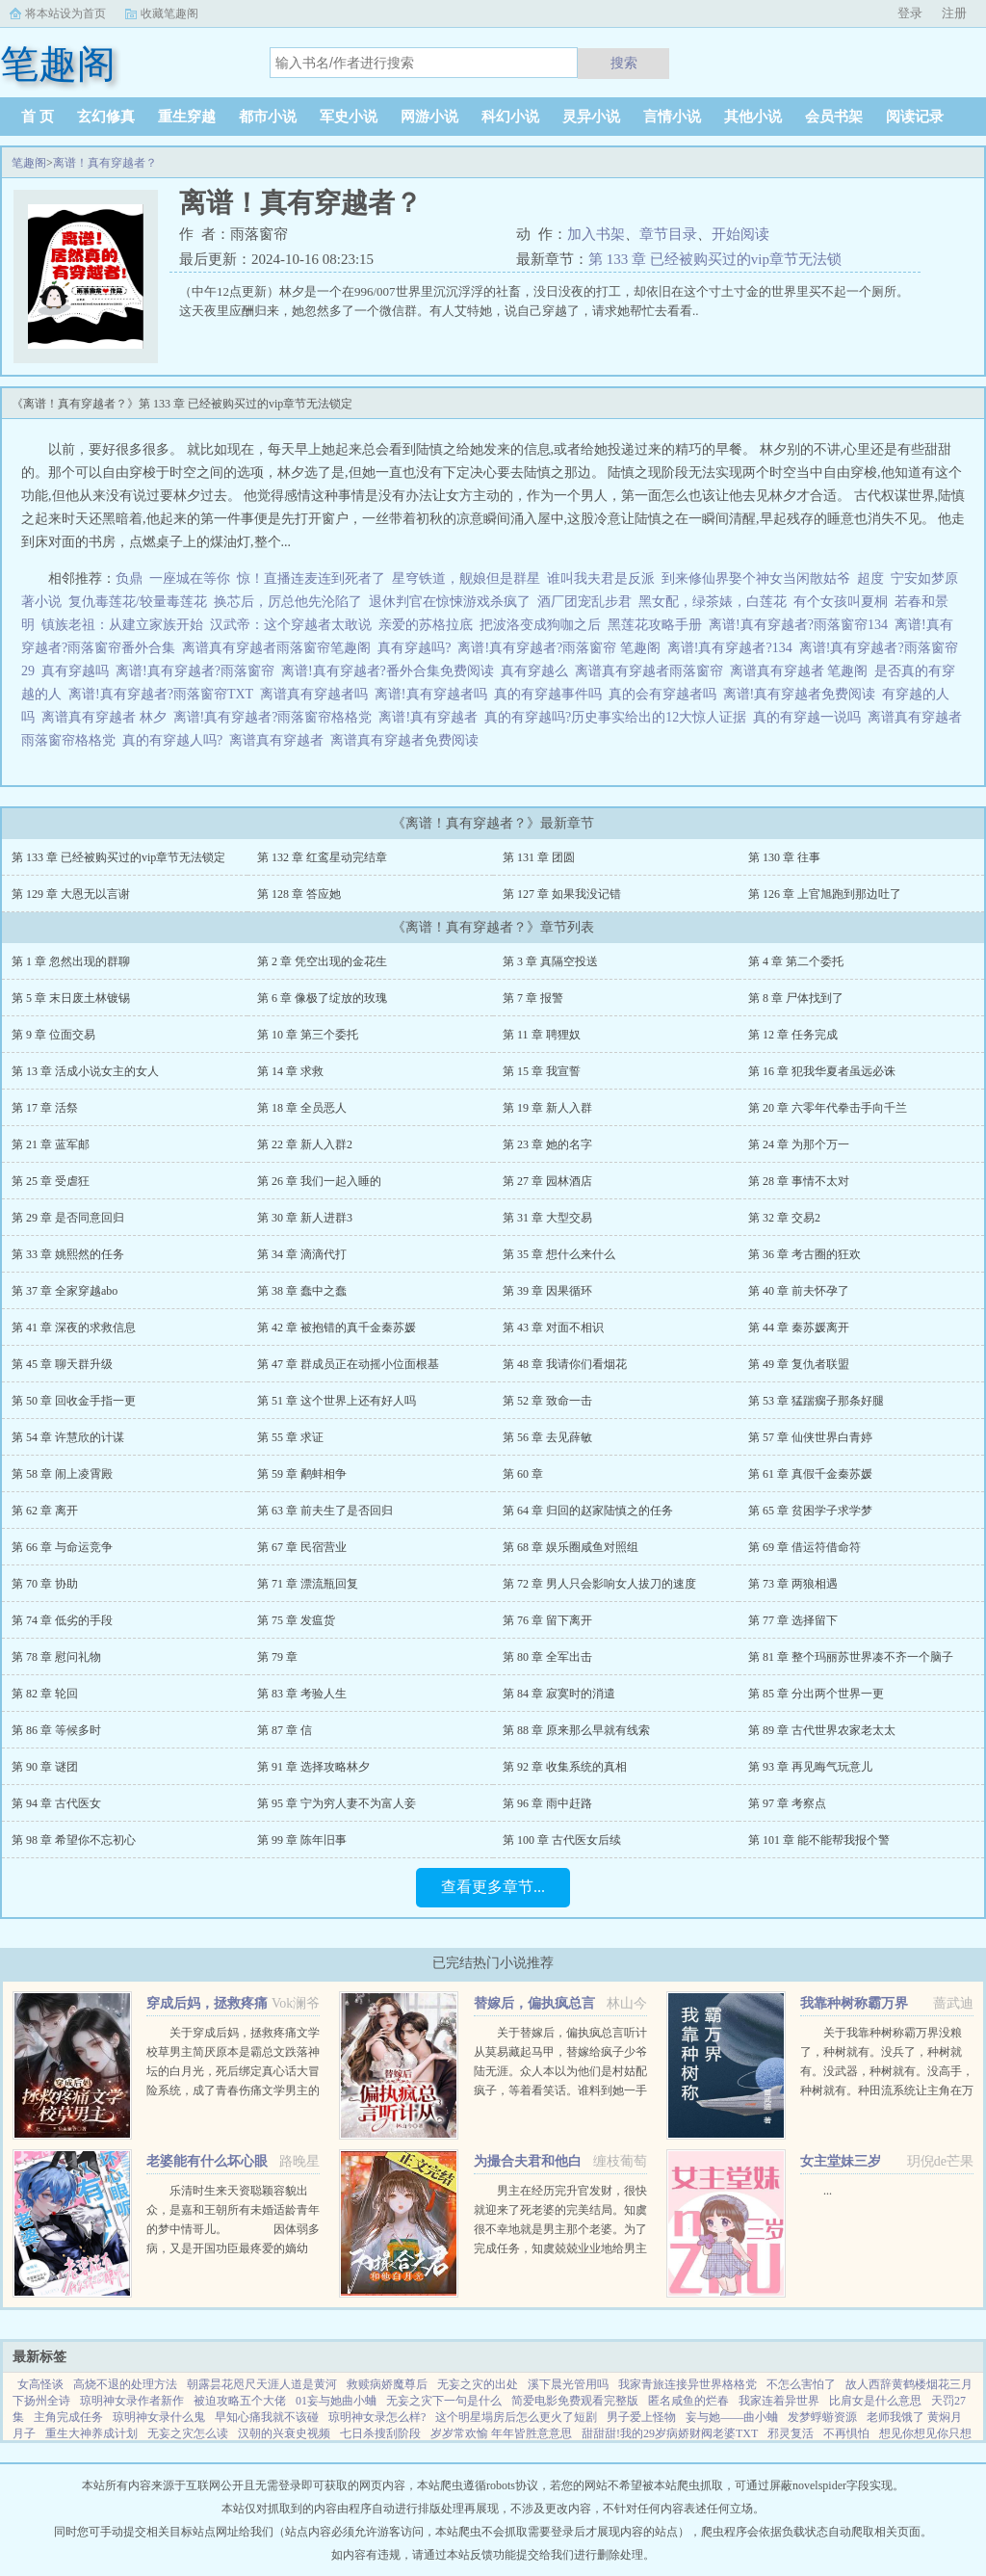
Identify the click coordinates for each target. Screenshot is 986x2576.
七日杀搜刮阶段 (380, 2433)
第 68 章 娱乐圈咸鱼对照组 (570, 1547)
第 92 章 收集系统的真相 (565, 1767)
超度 (870, 578)
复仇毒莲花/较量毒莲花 (137, 601)
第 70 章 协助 (45, 1583)
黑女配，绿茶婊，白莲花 (712, 601)
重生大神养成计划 (91, 2433)
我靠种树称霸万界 (854, 2003)
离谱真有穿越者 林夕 (107, 717)
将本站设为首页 (65, 13)
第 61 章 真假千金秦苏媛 (810, 1474)
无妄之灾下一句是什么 (444, 2400)
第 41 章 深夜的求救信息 (74, 1327)
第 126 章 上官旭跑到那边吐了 (824, 894)
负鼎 (129, 578)
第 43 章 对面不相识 (553, 1327)
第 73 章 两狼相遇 (793, 1583)
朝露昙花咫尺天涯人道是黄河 (262, 2384)
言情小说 (672, 116)
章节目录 (668, 234)
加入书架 (596, 234)
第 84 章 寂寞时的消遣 (559, 1693)
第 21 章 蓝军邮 (51, 1144)
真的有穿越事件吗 (551, 694)
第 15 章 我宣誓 (542, 1071)
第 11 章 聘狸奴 (542, 1034)
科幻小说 (510, 116)
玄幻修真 (106, 116)
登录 (909, 13)
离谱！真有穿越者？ (105, 163)
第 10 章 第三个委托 (307, 1034)
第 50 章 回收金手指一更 (74, 1400)
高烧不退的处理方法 (125, 2384)
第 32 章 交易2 (784, 1217)
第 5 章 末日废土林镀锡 (71, 998)
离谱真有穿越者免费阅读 (407, 740)
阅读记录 (915, 116)
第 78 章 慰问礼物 (56, 1657)
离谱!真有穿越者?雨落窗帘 (198, 671)
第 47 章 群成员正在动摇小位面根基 (348, 1364)
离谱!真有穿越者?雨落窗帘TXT (164, 694)
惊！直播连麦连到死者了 (311, 578)
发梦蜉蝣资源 (822, 2417)
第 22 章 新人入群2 (304, 1144)
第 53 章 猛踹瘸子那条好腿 (816, 1400)
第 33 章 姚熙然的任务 (68, 1254)
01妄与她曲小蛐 (336, 2400)
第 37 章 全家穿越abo (64, 1291)
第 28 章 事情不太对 (798, 1181)
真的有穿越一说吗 (810, 717)
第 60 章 (523, 1474)
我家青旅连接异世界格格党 (687, 2384)
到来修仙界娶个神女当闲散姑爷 (756, 578)
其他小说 (753, 116)
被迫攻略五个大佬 (240, 2400)
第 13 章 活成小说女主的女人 (85, 1071)
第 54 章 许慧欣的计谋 (68, 1437)
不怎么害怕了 (801, 2384)
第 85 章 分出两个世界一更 (816, 1693)
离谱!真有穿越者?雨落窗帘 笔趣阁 (561, 648)
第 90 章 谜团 (45, 1767)
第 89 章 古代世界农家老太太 (821, 1730)
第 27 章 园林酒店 (547, 1181)
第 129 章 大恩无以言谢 (71, 894)
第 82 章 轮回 (45, 1693)
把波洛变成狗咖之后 (540, 625)
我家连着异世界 (779, 2400)
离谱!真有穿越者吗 (434, 694)
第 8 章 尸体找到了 (795, 998)
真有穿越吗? (417, 648)
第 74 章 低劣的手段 (62, 1620)
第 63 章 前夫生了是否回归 (325, 1510)
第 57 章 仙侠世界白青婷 (810, 1437)
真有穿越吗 (78, 671)
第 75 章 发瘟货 (296, 1620)
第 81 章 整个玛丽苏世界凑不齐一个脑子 (850, 1657)
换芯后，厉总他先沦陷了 (288, 601)
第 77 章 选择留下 (793, 1620)
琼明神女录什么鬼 (159, 2417)
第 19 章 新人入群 (547, 1108)
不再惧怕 (846, 2433)
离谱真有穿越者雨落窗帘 (652, 671)
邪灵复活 (790, 2433)
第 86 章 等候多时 (56, 1730)
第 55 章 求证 (290, 1437)
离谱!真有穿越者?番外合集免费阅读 (391, 671)
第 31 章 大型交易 (547, 1217)
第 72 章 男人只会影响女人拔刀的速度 (599, 1583)
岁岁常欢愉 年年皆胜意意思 (501, 2433)
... (827, 2190)
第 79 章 (277, 1657)
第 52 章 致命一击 (547, 1400)
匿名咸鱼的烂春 (688, 2400)
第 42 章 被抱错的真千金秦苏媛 (336, 1327)
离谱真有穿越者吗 (317, 694)
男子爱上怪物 (641, 2417)
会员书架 (834, 116)
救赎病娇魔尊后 (387, 2384)
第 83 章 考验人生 (302, 1693)
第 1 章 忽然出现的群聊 (71, 961)
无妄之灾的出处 (477, 2384)
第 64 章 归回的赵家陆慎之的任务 (588, 1510)
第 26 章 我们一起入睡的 (319, 1181)
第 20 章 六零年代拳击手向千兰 (827, 1108)
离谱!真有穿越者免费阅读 (803, 694)
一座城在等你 (189, 578)
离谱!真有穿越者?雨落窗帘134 (802, 625)
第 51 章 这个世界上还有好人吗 (336, 1400)
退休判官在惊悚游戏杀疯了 (450, 601)
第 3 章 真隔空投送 (550, 961)
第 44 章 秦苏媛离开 (798, 1327)
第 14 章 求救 (290, 1071)
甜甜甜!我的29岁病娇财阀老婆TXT (670, 2433)
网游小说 (429, 116)
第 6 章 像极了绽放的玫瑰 (322, 998)
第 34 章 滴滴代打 (302, 1254)
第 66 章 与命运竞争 (62, 1547)
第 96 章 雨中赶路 (547, 1803)
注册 (954, 13)
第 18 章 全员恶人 (302, 1108)
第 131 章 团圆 (539, 857)
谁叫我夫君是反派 (601, 578)
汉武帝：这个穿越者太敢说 (291, 625)
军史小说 (348, 116)
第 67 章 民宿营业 (302, 1547)
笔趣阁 (29, 163)
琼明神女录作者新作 (132, 2400)
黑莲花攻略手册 (655, 625)
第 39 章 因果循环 (547, 1291)
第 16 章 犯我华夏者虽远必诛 (821, 1071)
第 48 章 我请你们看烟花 (565, 1364)
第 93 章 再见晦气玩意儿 (810, 1767)
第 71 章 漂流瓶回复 (307, 1583)
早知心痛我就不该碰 (267, 2417)
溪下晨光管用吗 (568, 2384)
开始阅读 (740, 234)
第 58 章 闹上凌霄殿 (62, 1474)
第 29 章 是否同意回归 (68, 1217)
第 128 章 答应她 (299, 894)
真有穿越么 (538, 671)
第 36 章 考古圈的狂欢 (804, 1254)
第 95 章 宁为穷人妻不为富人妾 (336, 1803)
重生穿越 (187, 116)
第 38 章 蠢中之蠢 (302, 1291)
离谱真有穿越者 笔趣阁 (802, 671)
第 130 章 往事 (784, 857)
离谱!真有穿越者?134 (733, 648)
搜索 (623, 62)
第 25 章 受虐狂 (51, 1181)
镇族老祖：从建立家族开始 (122, 625)
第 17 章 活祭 (45, 1108)
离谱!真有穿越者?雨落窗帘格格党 (276, 717)
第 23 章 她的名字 (547, 1144)
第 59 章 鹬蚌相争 (302, 1474)
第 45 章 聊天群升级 (62, 1364)
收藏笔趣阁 (169, 13)
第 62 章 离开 (45, 1510)
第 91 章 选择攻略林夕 (313, 1767)
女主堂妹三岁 (840, 2161)
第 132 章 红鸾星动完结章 (322, 857)
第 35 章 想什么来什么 (559, 1254)
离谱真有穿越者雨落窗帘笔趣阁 (279, 648)
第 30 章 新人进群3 (304, 1217)
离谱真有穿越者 (279, 740)
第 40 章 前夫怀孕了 (798, 1291)
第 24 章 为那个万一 (798, 1144)
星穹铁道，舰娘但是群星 (466, 578)
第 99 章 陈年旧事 (302, 1840)
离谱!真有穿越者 (431, 717)
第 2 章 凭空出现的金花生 (322, 961)
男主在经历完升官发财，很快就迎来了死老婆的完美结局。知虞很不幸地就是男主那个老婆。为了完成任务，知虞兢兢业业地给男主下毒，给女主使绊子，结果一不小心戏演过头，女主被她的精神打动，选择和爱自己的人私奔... (560, 2248)
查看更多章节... (493, 1887)
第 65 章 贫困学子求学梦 (810, 1510)
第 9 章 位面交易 (53, 1034)
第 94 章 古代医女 (56, 1803)
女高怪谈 (40, 2384)
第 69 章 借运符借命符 (804, 1547)
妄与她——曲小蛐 (732, 2417)
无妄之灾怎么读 (187, 2433)
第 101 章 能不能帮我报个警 (819, 1840)
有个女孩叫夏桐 (840, 601)
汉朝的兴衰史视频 (284, 2433)
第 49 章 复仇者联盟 (798, 1364)
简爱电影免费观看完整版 (574, 2400)
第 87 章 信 (284, 1730)
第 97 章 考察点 (787, 1803)
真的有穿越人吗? (175, 740)
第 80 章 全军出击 (547, 1657)
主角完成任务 (68, 2417)
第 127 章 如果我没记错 (562, 894)
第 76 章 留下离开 (547, 1620)
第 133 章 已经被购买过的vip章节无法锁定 (118, 857)
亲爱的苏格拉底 (425, 625)
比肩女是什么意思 (875, 2400)
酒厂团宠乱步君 (584, 601)
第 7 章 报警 (533, 998)
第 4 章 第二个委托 (795, 961)
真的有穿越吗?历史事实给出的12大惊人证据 (618, 717)
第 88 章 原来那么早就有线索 (576, 1730)
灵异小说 (591, 116)
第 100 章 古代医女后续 (562, 1840)
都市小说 (268, 116)
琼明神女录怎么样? (377, 2417)
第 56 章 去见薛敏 (547, 1437)
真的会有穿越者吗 (666, 694)
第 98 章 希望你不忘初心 (74, 1840)
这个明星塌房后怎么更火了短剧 (516, 2417)
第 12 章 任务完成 (793, 1034)
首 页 (37, 116)
